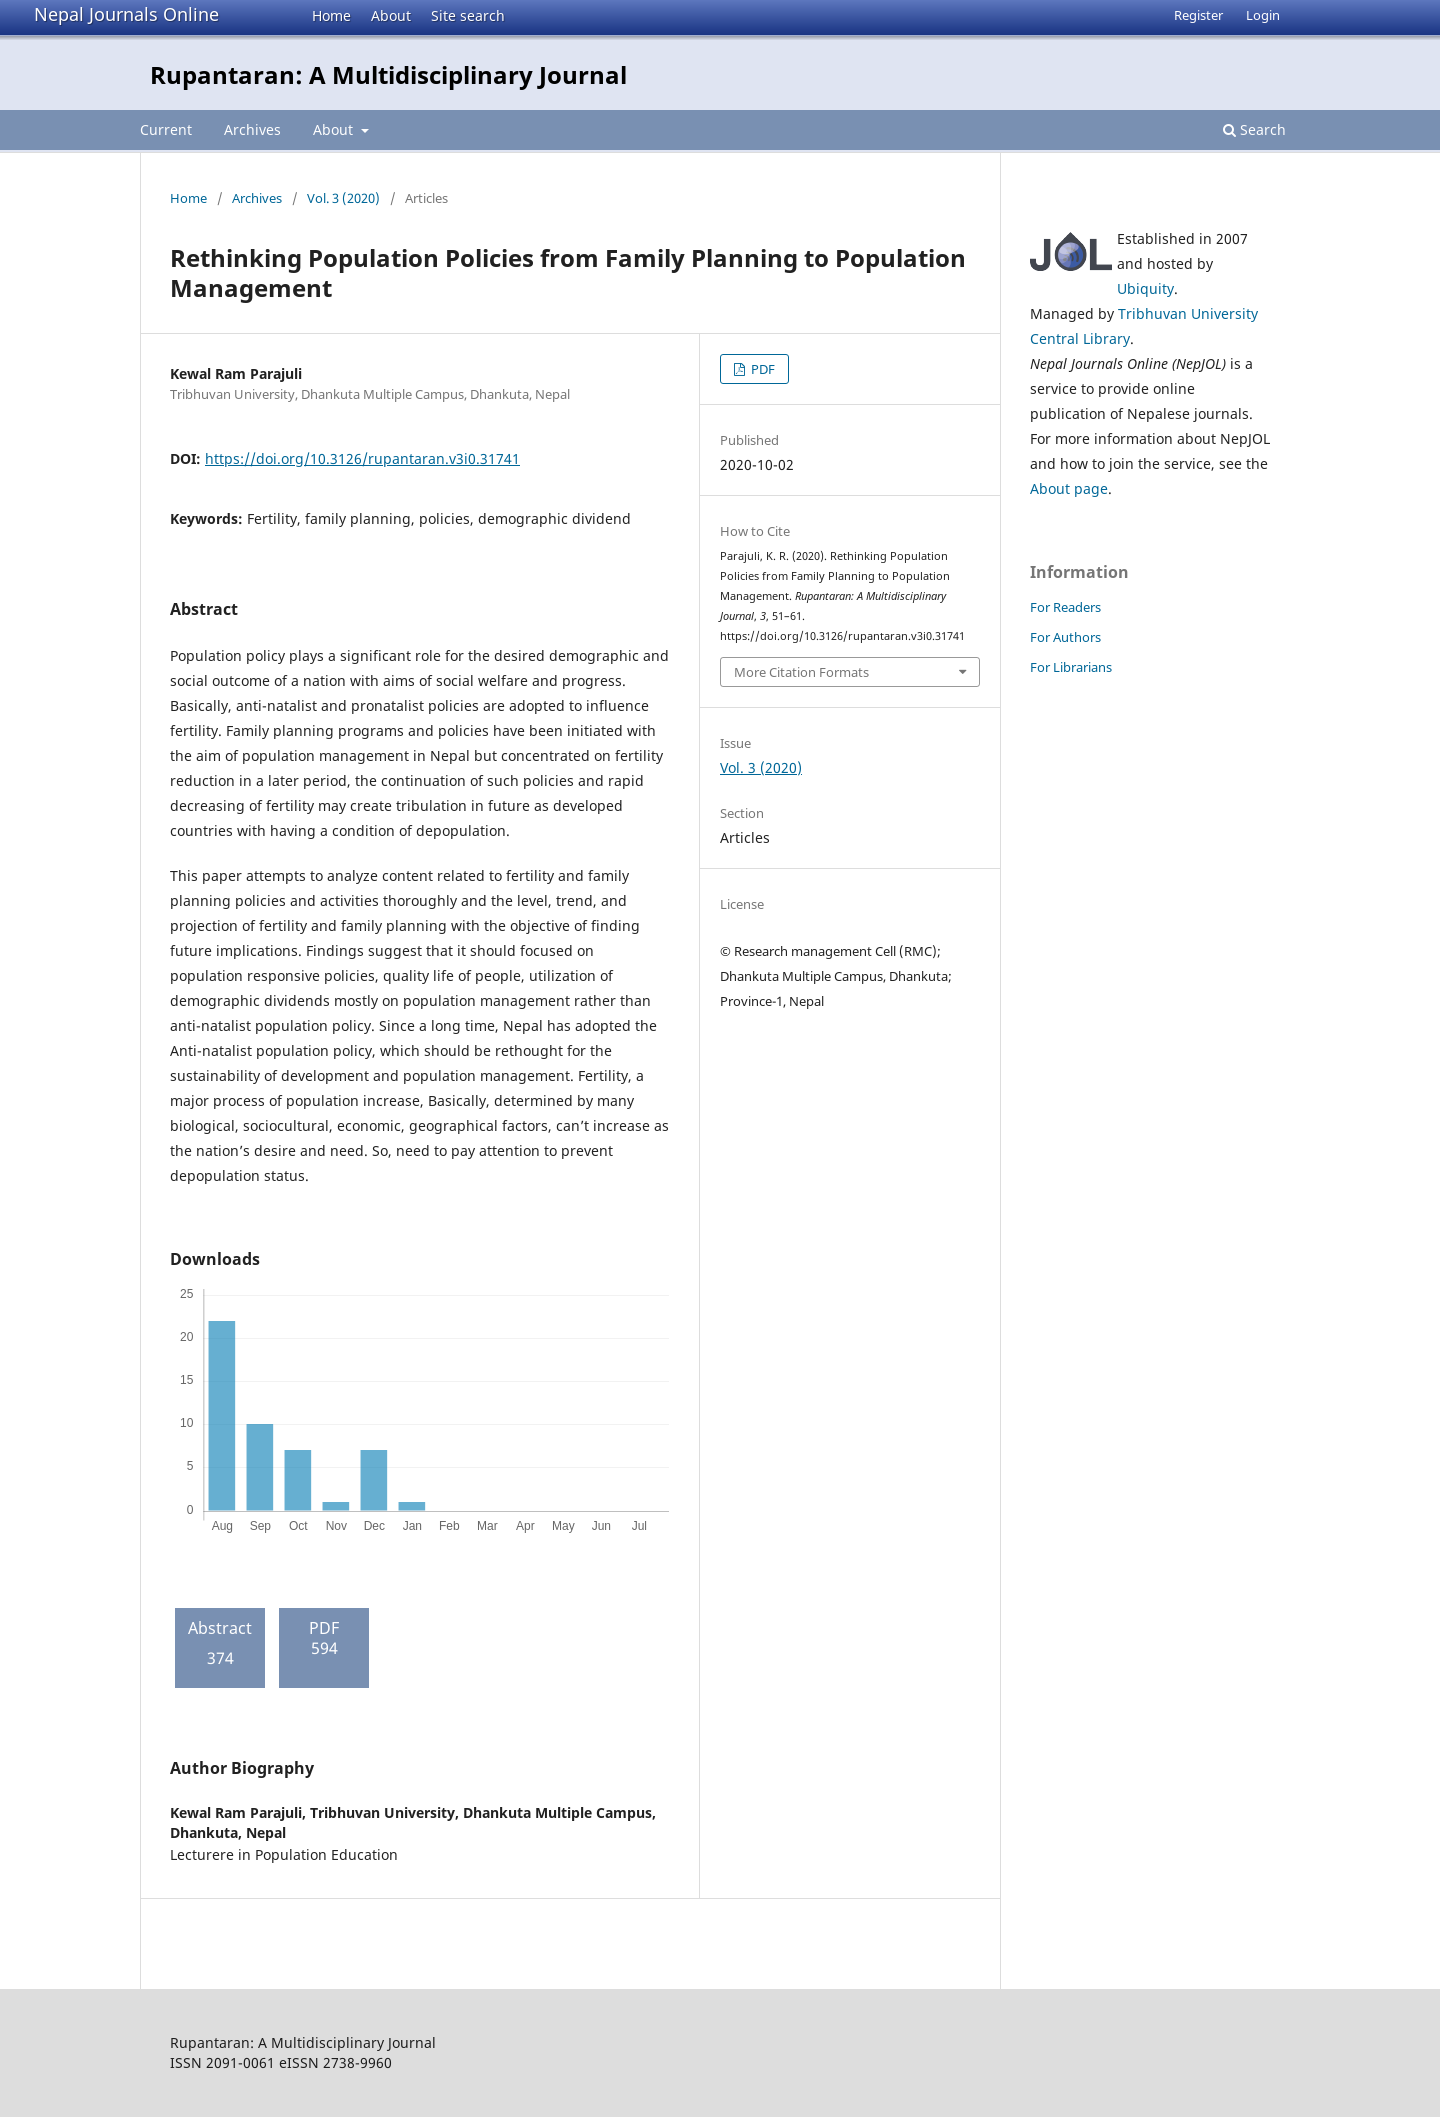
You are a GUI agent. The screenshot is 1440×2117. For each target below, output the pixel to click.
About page (1069, 488)
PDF (761, 369)
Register (1198, 15)
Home (331, 15)
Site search (468, 15)
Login (1263, 15)
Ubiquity (1145, 288)
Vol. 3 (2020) (343, 198)
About (391, 15)
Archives (252, 129)
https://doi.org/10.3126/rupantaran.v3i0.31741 (362, 458)
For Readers (1065, 607)
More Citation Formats (801, 672)
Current (166, 129)
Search (1254, 129)
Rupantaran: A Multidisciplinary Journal (388, 74)
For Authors (1065, 637)
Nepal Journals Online (126, 14)
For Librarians (1071, 667)
